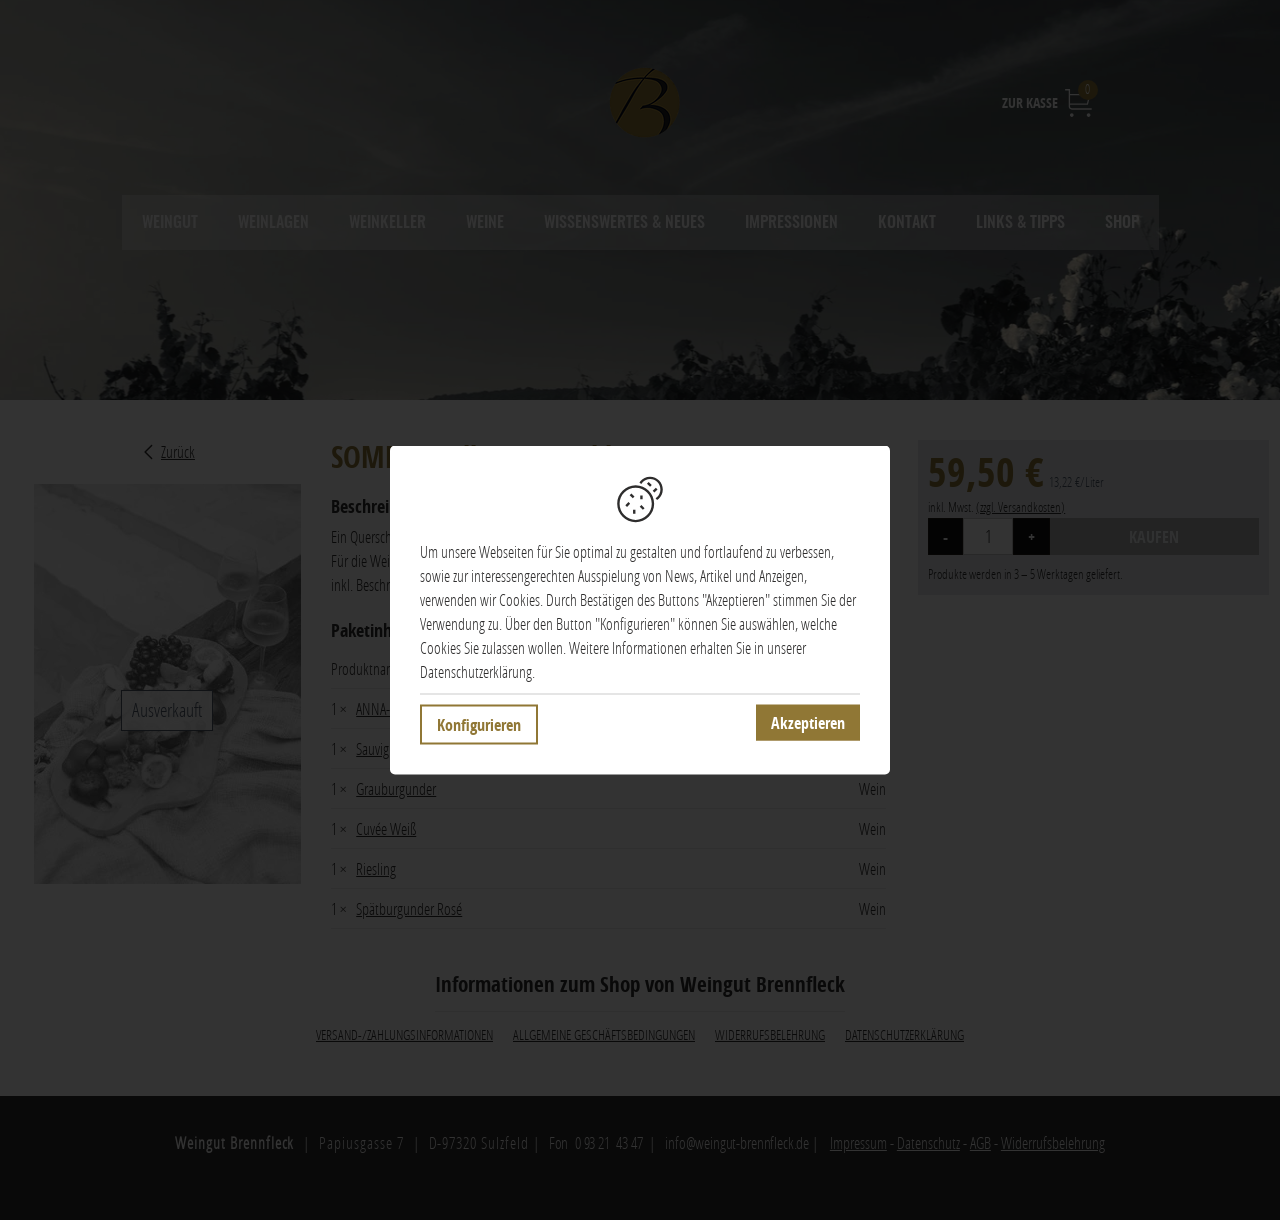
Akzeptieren (808, 723)
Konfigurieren (479, 725)
